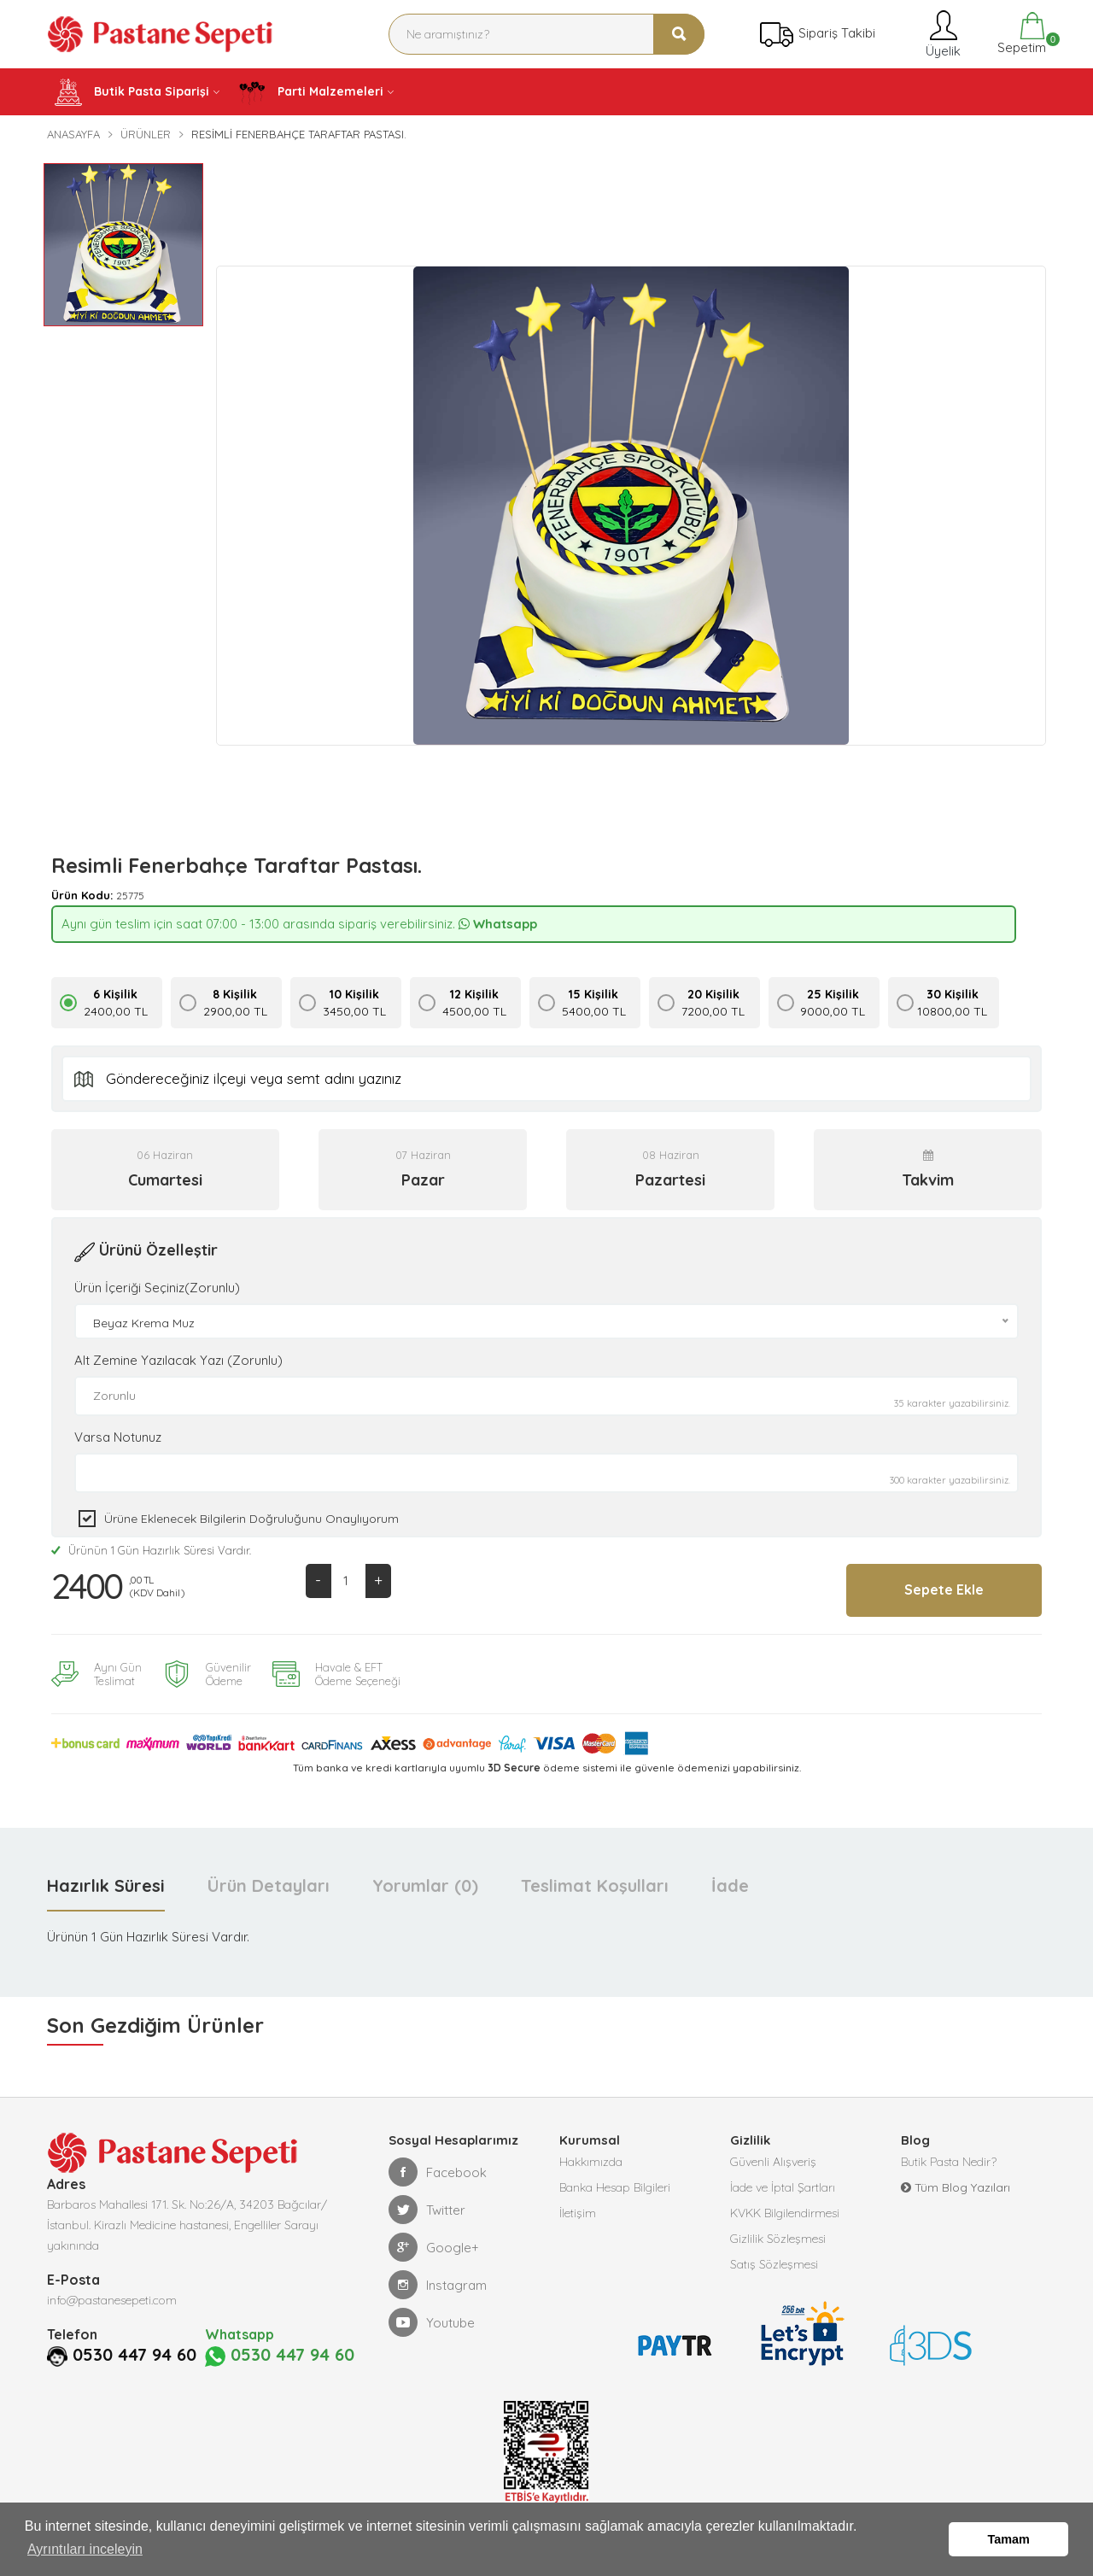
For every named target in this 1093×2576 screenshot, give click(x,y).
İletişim (577, 2212)
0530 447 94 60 (134, 2354)
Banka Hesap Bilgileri (614, 2186)
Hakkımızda (590, 2161)
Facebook (438, 2171)
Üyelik (941, 34)
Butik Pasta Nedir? (949, 2161)
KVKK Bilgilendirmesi (784, 2212)
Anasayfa (73, 134)
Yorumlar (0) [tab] (425, 1884)
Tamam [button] (1009, 2539)
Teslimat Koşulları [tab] (595, 1884)
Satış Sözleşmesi (774, 2263)
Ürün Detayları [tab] (268, 1884)
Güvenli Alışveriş (773, 2161)
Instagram (438, 2283)
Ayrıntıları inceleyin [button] (85, 2549)
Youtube (432, 2321)
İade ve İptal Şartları (782, 2186)
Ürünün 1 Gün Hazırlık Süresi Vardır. (151, 1550)
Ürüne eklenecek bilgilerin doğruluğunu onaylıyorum (251, 1518)
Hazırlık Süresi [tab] (106, 1884)
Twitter (427, 2208)
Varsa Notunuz (117, 1437)
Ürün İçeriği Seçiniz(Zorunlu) (157, 1287)
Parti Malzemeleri (310, 92)
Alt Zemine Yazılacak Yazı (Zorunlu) (178, 1360)
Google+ (434, 2246)
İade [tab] (730, 1884)
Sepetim (1020, 34)
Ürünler (145, 134)
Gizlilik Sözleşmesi (778, 2237)
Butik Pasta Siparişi (132, 92)
